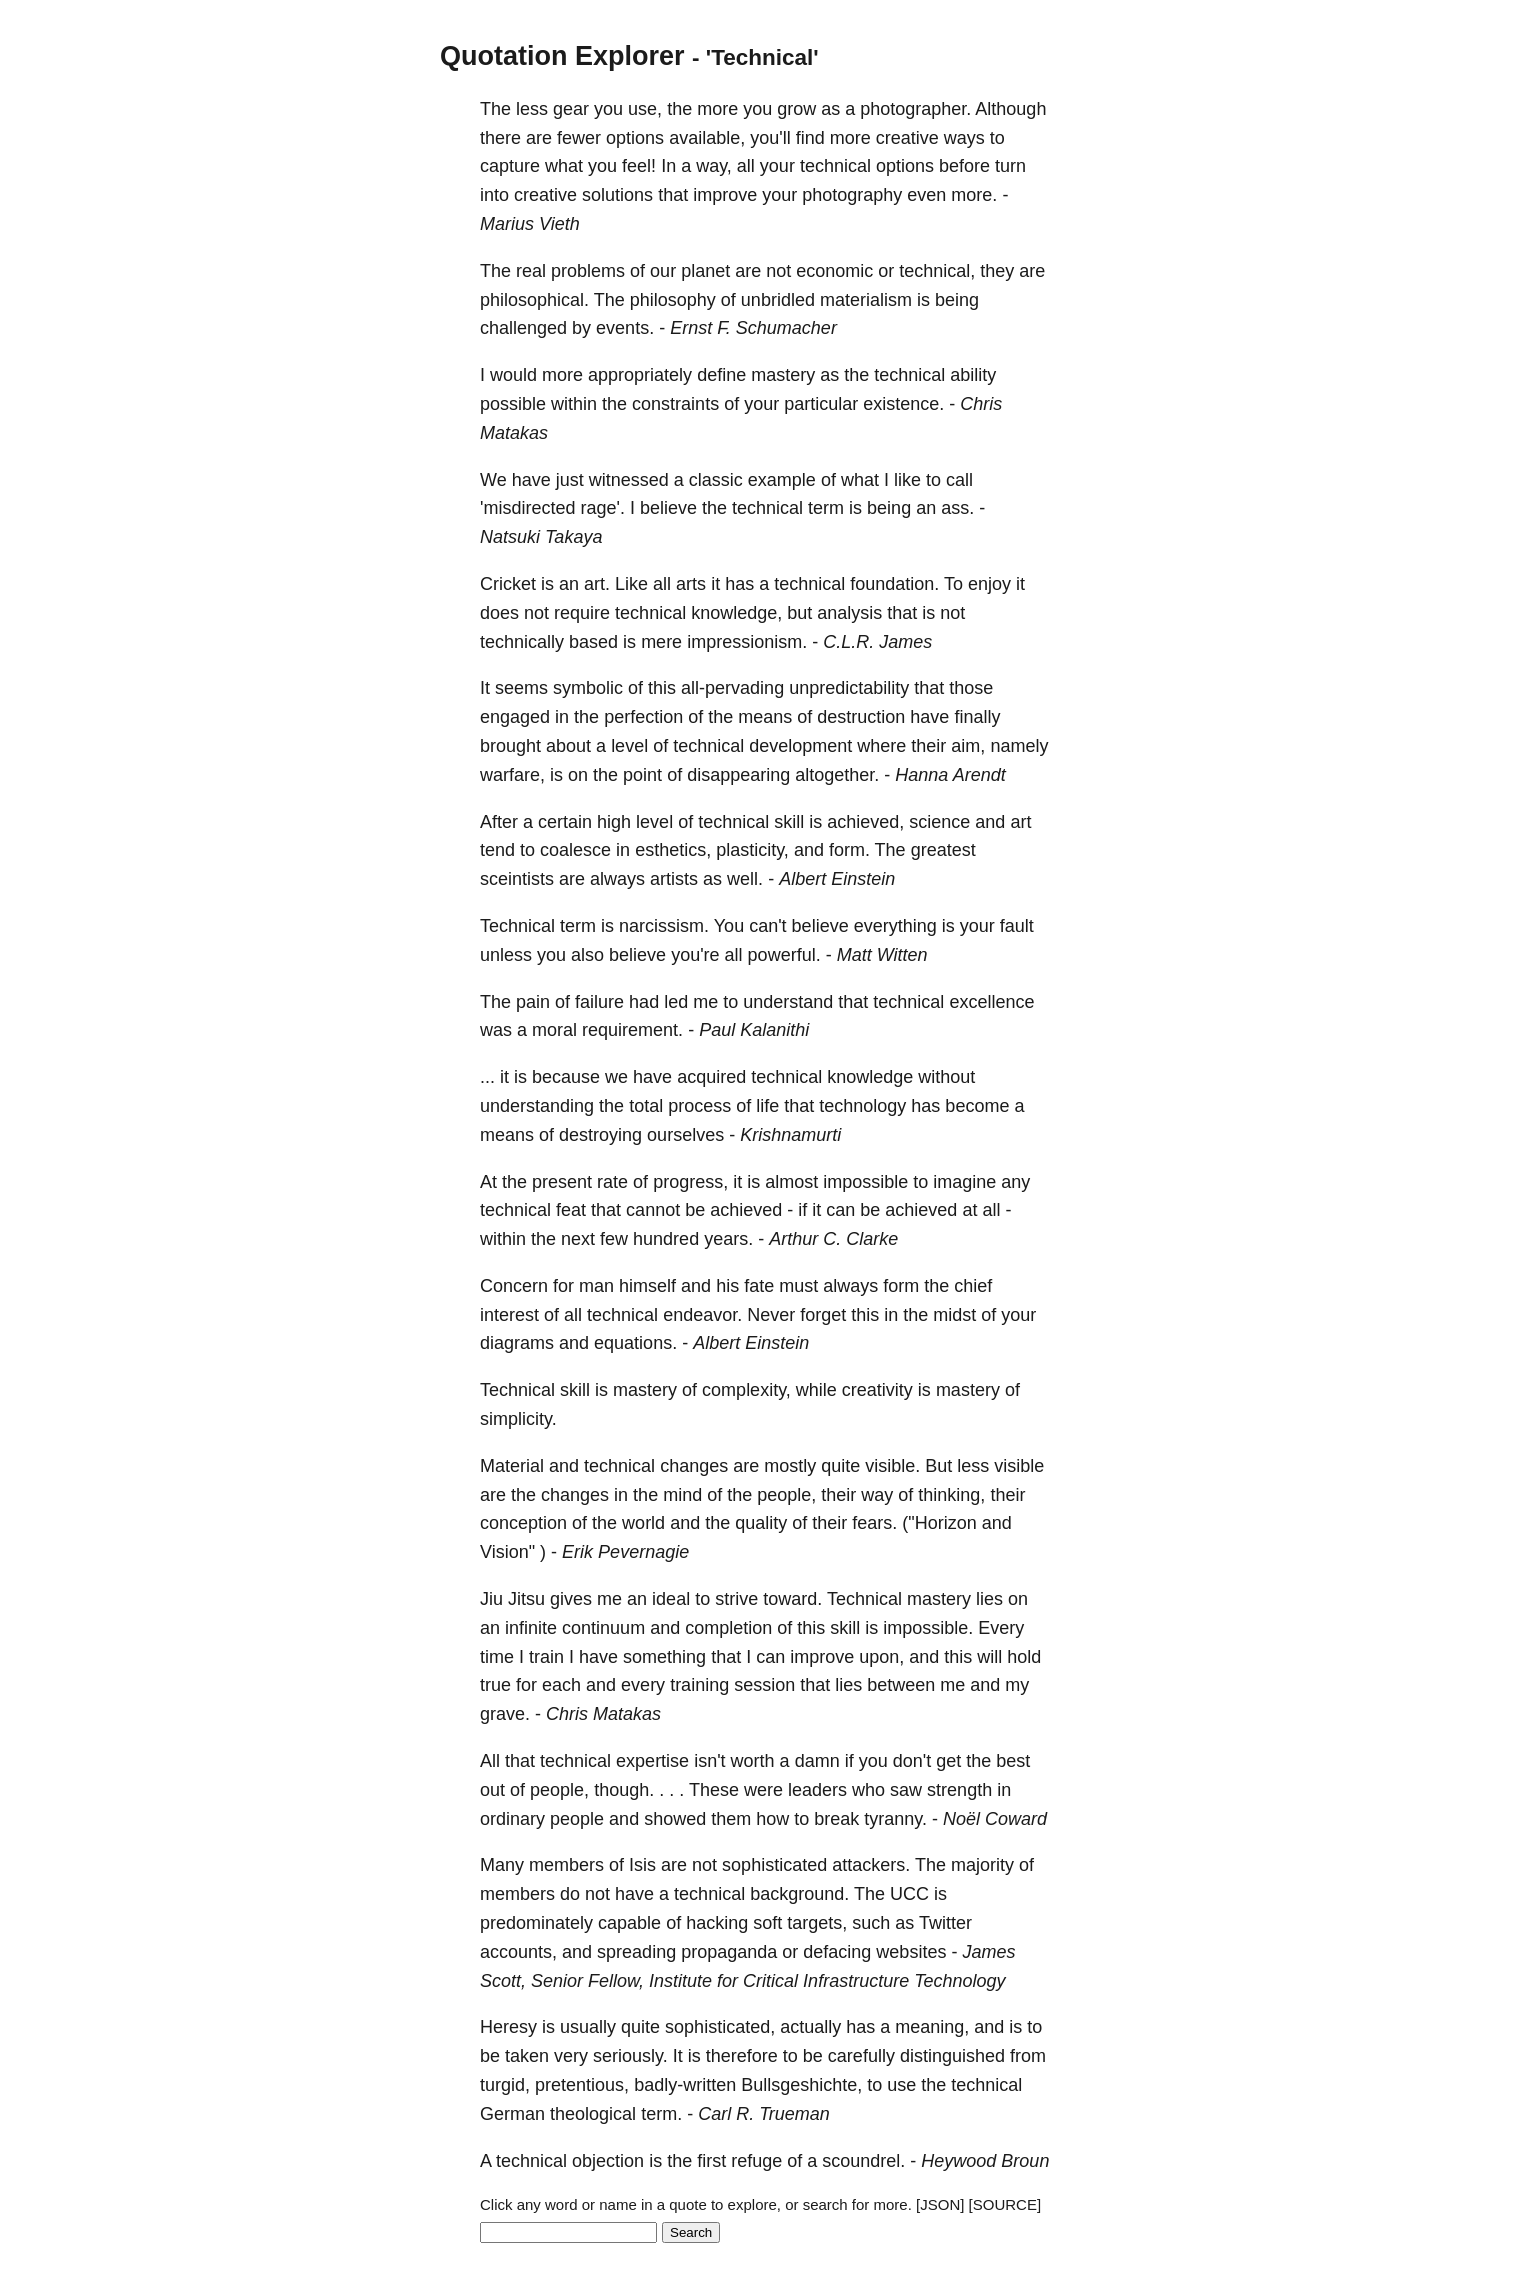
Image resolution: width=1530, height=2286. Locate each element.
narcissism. (664, 926)
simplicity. (518, 1419)
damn (817, 1761)
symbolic (588, 688)
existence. (903, 404)
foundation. (894, 584)
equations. (635, 1343)
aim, (968, 746)
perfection (643, 717)
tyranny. (895, 1819)
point (642, 775)
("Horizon (939, 1523)
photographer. (915, 109)
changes (694, 1466)
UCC (909, 1894)
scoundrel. (863, 2161)
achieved (746, 1210)
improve (725, 195)
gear (571, 109)
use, (645, 109)
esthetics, (673, 850)
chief (973, 1286)
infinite (531, 1628)
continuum (603, 1628)
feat (571, 1210)
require (582, 613)
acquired (711, 1077)
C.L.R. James (877, 642)
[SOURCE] (1005, 2204)
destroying (600, 1135)
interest (509, 1315)
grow (796, 109)
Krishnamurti (790, 1135)
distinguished (952, 2056)
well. (745, 879)
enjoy (989, 584)
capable (629, 1923)
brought (510, 746)
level (629, 746)
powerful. (784, 955)
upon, (881, 1657)
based (593, 642)
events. (625, 328)
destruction (861, 717)
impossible (865, 1182)
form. (849, 850)
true (495, 1685)
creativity (877, 1390)
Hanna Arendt (950, 775)
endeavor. (702, 1315)
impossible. (928, 1628)
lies (989, 1599)
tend (497, 850)
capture (510, 166)
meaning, (932, 2027)
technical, (937, 271)
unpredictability (849, 688)
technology (862, 1106)
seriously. (630, 2056)
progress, (690, 1182)
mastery (783, 375)
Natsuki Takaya (541, 537)
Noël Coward (995, 1819)
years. (728, 1239)
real (531, 271)
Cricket (508, 584)
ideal (671, 1599)
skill (789, 822)
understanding (537, 1106)
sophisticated (774, 1865)
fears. (874, 1523)
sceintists (517, 879)
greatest (943, 850)
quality (761, 1523)
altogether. (837, 775)
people (577, 1819)
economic (834, 271)
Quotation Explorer (562, 56)
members (566, 1865)
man (596, 1286)
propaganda (729, 1952)
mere (661, 642)
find (810, 138)
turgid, (505, 2085)
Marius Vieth (530, 224)
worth (753, 1761)
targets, (817, 1923)
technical (835, 166)
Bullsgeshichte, (801, 2085)
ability (973, 375)
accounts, (518, 1952)
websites (911, 1952)
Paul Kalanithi (754, 1030)
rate (612, 1182)
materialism (866, 300)
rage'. (602, 508)
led (676, 1002)
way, (714, 166)
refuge (756, 2161)
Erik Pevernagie (625, 1552)
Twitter (945, 1923)
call (959, 480)
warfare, (512, 775)
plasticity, (752, 850)
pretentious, (582, 2085)
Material (512, 1466)
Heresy (508, 2027)
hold (1024, 1657)
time (497, 1657)
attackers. (871, 1865)
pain (533, 1002)
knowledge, (736, 613)
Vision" (507, 1552)
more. (974, 195)
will (989, 1657)
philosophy (673, 300)
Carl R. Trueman (764, 2114)
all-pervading (732, 688)
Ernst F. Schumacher (753, 328)
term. (661, 2114)
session (764, 1685)
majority (982, 1865)
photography (852, 195)
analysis (849, 613)
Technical (517, 926)
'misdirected (527, 508)
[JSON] (940, 2204)
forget (823, 1315)
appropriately (640, 375)
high (614, 822)
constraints (675, 404)
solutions (617, 195)
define (721, 375)
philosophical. (534, 300)
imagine (964, 1182)
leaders (817, 1790)
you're (695, 955)
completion (728, 1628)
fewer (579, 138)
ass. (957, 508)
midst (954, 1315)
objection (608, 2161)
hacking (717, 1923)
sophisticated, (720, 2027)
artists (674, 879)
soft (767, 1923)
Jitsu (526, 1599)
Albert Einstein (837, 879)
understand (788, 1002)
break (836, 1819)
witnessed (629, 480)
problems (588, 271)
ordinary (512, 1819)
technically (522, 642)
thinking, (951, 1495)
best (1013, 1761)
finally (977, 717)
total (646, 1106)
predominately (536, 1923)
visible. (892, 1466)
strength (959, 1790)
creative (907, 138)
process (699, 1106)
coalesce (575, 850)
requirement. (632, 1030)
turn (1010, 166)
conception (523, 1523)
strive (736, 1599)
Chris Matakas (603, 1714)
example (782, 480)
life (767, 1106)
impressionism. (747, 642)
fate (759, 1286)
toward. (792, 1599)
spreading (636, 1952)
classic (716, 480)
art (1020, 822)
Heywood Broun (985, 2161)
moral (554, 1030)
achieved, (865, 822)
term (826, 508)
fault (1017, 926)
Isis (642, 1865)
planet (705, 271)
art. (597, 584)
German (512, 2114)
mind (682, 1495)
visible (1019, 1466)
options (635, 138)
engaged (515, 717)
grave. (505, 1714)
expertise (652, 1761)
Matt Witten (882, 955)
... (487, 1077)
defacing (837, 1952)
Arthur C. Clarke (833, 1239)
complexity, (746, 1390)
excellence (991, 1002)
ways (964, 138)
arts (691, 584)
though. (624, 1790)
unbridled (778, 300)
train (546, 1657)
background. (799, 1894)
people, (786, 1495)
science (939, 822)
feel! (639, 166)
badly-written (685, 2085)
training (699, 1685)
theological (593, 2114)
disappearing (738, 775)
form (901, 1286)
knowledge (870, 1077)
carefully (861, 2056)
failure (599, 1002)
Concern (514, 1286)
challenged (523, 328)
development (800, 746)
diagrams (517, 1343)
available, (707, 138)
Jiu (491, 1599)
